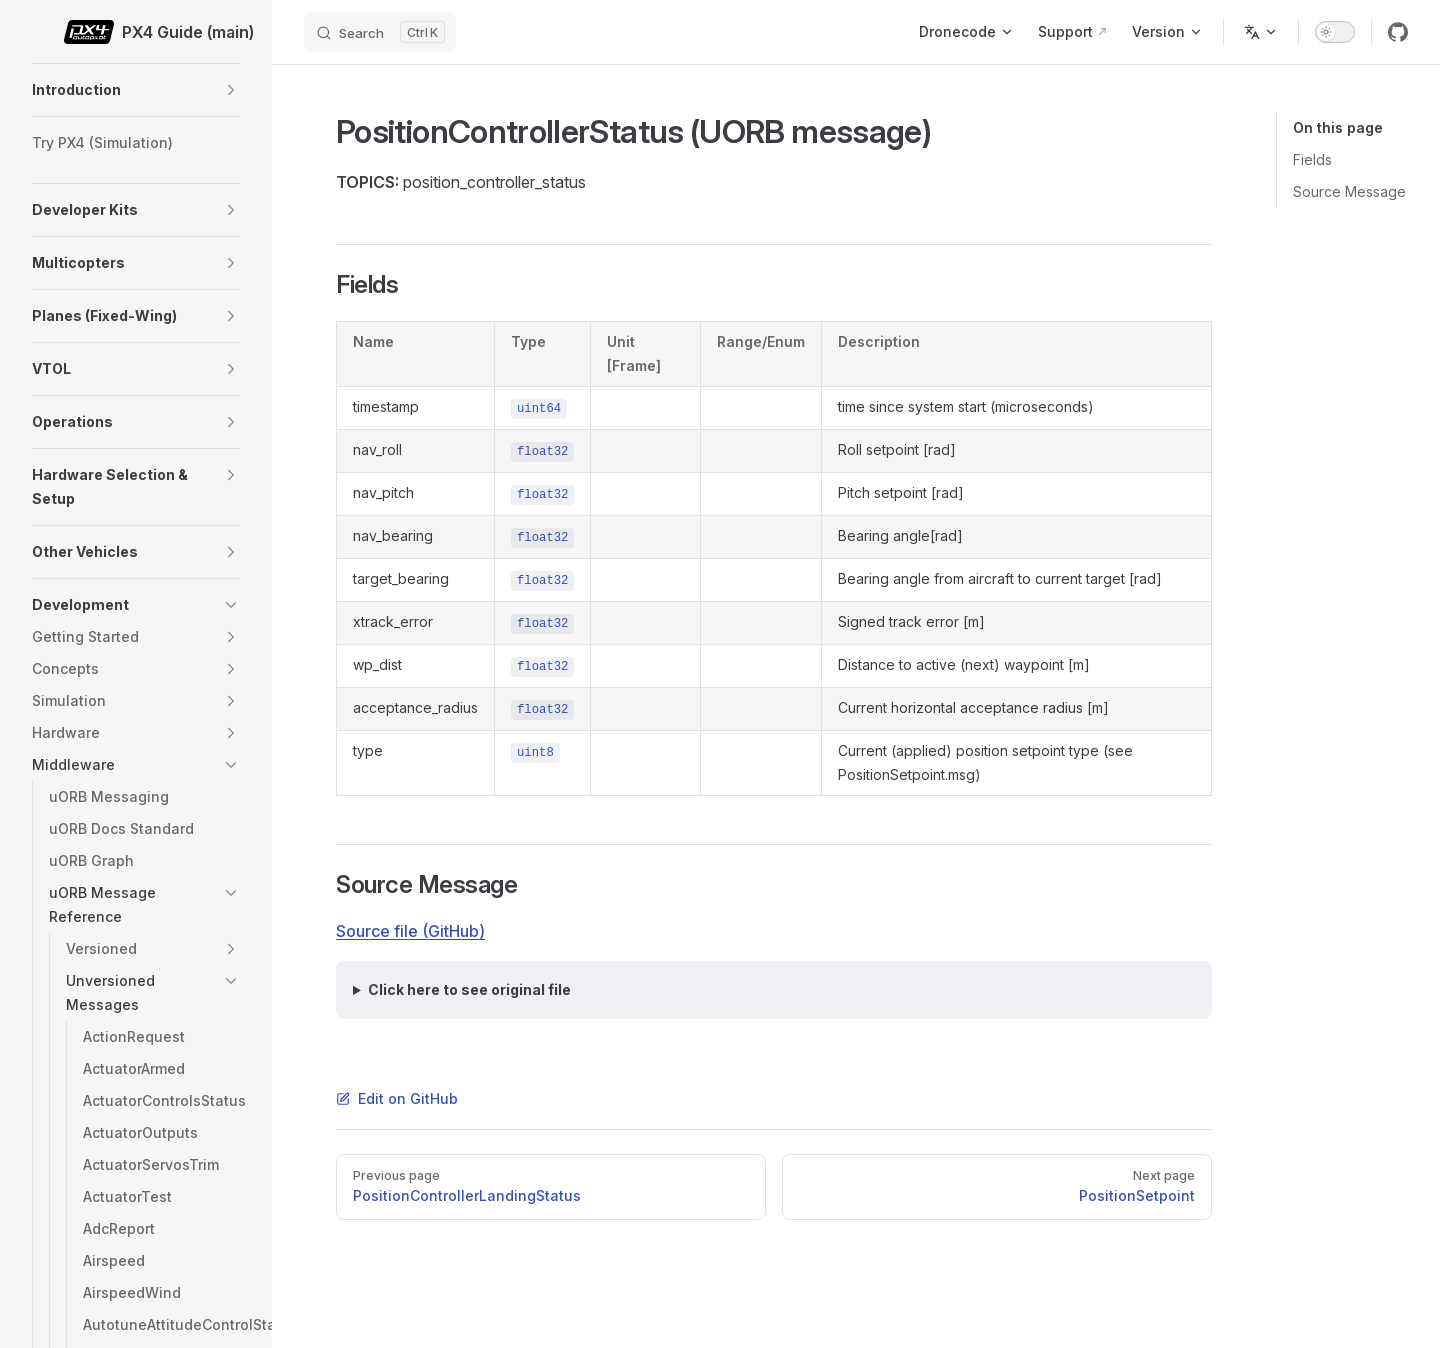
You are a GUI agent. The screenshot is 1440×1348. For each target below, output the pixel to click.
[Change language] (1261, 32)
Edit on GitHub (397, 1098)
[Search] (380, 32)
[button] (231, 90)
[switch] (1335, 32)
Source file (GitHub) (410, 931)
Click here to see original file (469, 989)
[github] (1398, 32)
